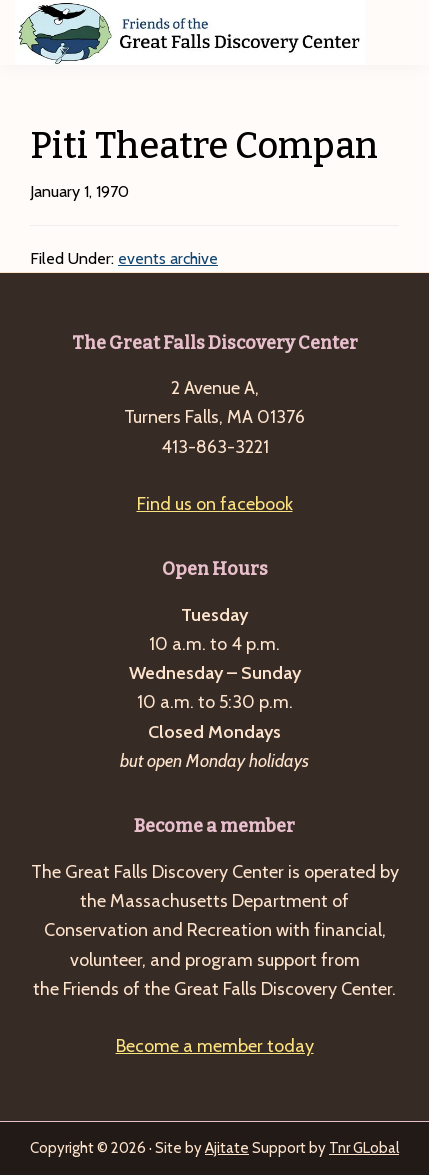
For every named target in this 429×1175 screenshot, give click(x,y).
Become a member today (215, 1046)
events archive (168, 258)
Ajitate (227, 1148)
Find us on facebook (215, 504)
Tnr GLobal (364, 1148)
